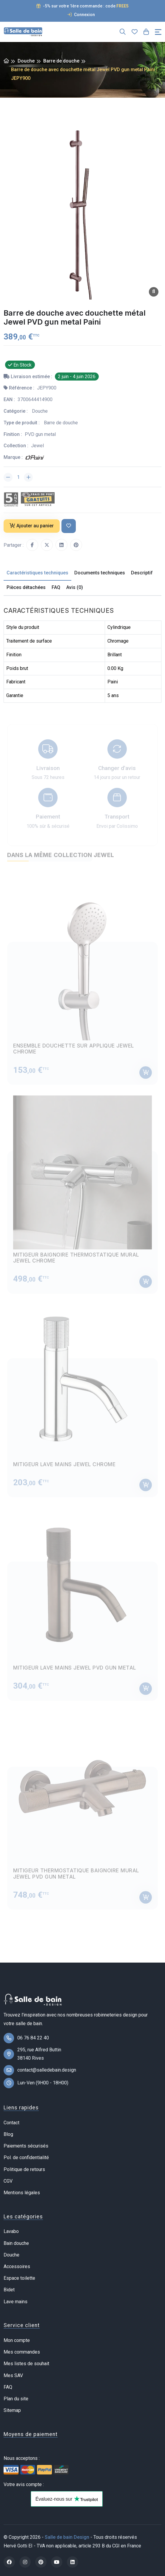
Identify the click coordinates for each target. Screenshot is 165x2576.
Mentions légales (22, 2192)
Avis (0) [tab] (74, 587)
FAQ (8, 2387)
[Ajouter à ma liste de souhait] (68, 526)
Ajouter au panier (32, 526)
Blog (8, 2134)
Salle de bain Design (67, 2537)
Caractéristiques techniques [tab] (37, 573)
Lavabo (11, 2231)
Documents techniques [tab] (99, 573)
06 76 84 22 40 (33, 2038)
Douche (26, 61)
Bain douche (16, 2243)
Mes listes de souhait (26, 2363)
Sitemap (12, 2410)
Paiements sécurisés (26, 2146)
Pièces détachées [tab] (26, 587)
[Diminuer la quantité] (8, 477)
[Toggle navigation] (158, 32)
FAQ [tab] (56, 587)
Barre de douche (61, 61)
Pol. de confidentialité (26, 2157)
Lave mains (15, 2301)
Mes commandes (22, 2352)
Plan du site (16, 2399)
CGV (8, 2181)
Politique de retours (24, 2169)
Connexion (81, 14)
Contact (11, 2122)
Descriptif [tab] (142, 573)
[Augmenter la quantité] (28, 477)
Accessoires (17, 2266)
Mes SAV (13, 2375)
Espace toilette (19, 2278)
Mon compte (17, 2340)
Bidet (9, 2290)
